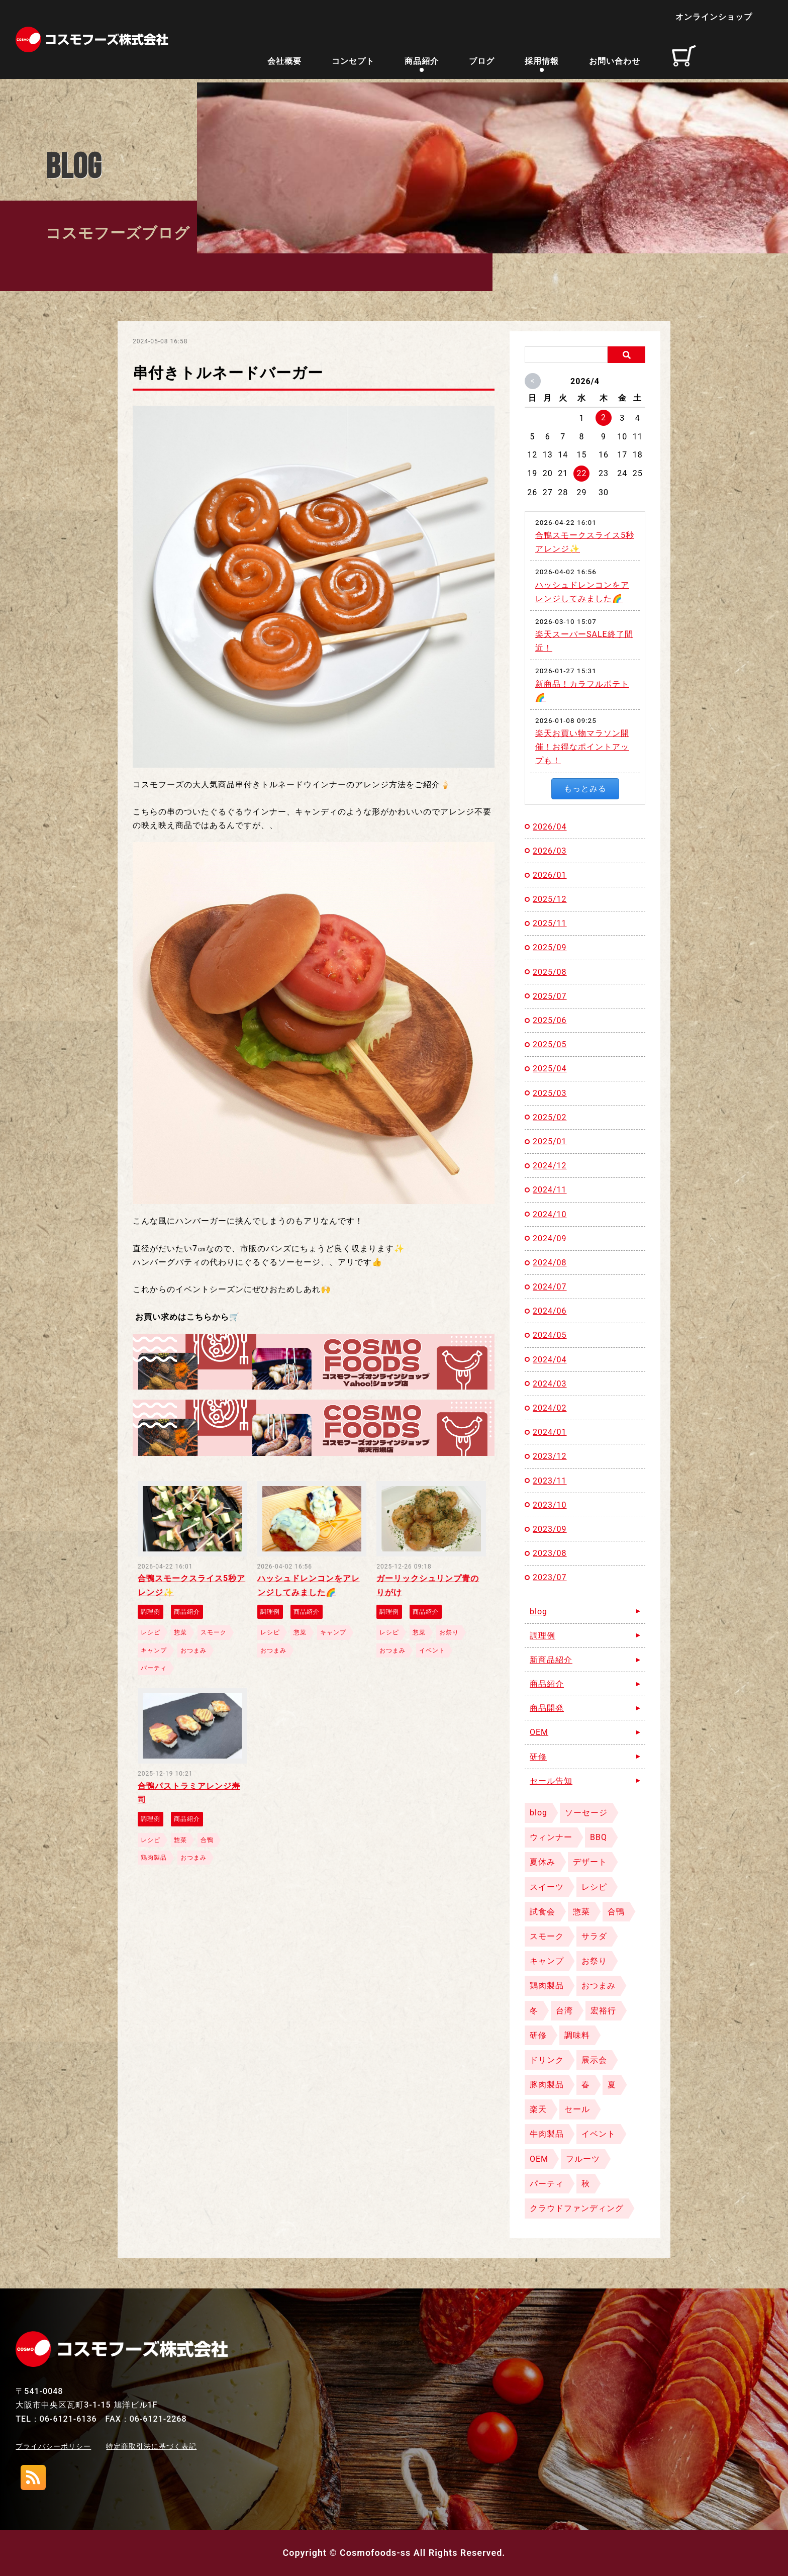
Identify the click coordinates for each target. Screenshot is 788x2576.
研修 (538, 1757)
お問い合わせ (614, 63)
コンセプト (353, 63)
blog (538, 1611)
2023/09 (550, 1529)
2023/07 (550, 1577)
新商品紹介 (551, 1660)
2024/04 (550, 1359)
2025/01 (550, 1141)
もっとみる (585, 788)
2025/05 (550, 1044)
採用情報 (542, 63)
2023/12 (550, 1456)
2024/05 (550, 1335)
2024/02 (550, 1408)
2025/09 (550, 947)
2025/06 (550, 1020)
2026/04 (550, 827)
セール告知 (551, 1781)
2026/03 (550, 851)
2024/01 (550, 1432)
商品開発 (547, 1708)
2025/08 (550, 972)
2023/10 (550, 1505)
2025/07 (550, 996)
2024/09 (550, 1238)
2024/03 (550, 1384)
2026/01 (550, 875)
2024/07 (550, 1287)
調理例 (542, 1635)
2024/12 (550, 1165)
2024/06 (550, 1311)
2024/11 (550, 1189)
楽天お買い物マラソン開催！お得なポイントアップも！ (582, 746)
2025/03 (550, 1093)
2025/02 (550, 1117)
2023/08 (550, 1553)
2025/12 (550, 899)
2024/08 (550, 1262)
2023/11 (550, 1481)
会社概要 (284, 63)
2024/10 (550, 1214)
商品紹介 (422, 63)
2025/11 (550, 923)
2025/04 (550, 1068)
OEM (539, 1732)
